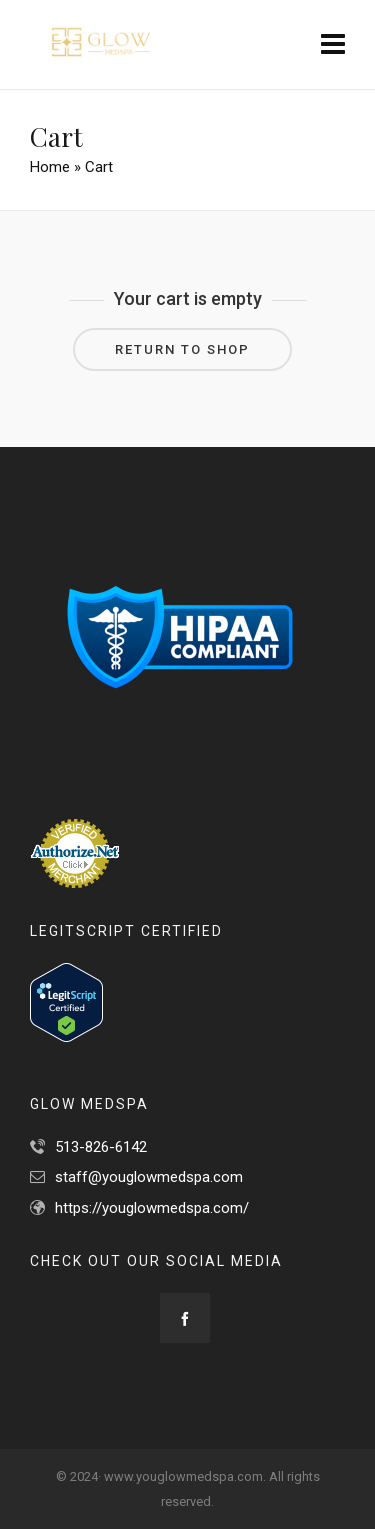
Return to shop (182, 349)
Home (50, 167)
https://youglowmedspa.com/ (152, 1208)
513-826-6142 (101, 1147)
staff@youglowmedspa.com (149, 1177)
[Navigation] (333, 45)
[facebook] (185, 1318)
